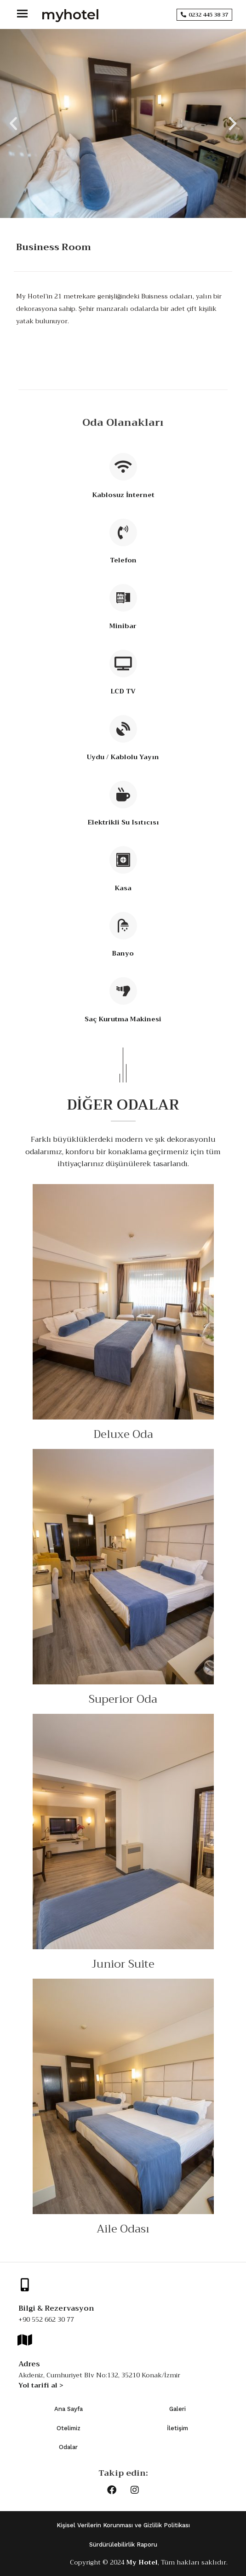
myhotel (70, 14)
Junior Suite (123, 1964)
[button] (13, 123)
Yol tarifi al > (40, 2385)
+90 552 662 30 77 (46, 2319)
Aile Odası (123, 2228)
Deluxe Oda (123, 1434)
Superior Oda (123, 1699)
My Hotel (142, 2562)
